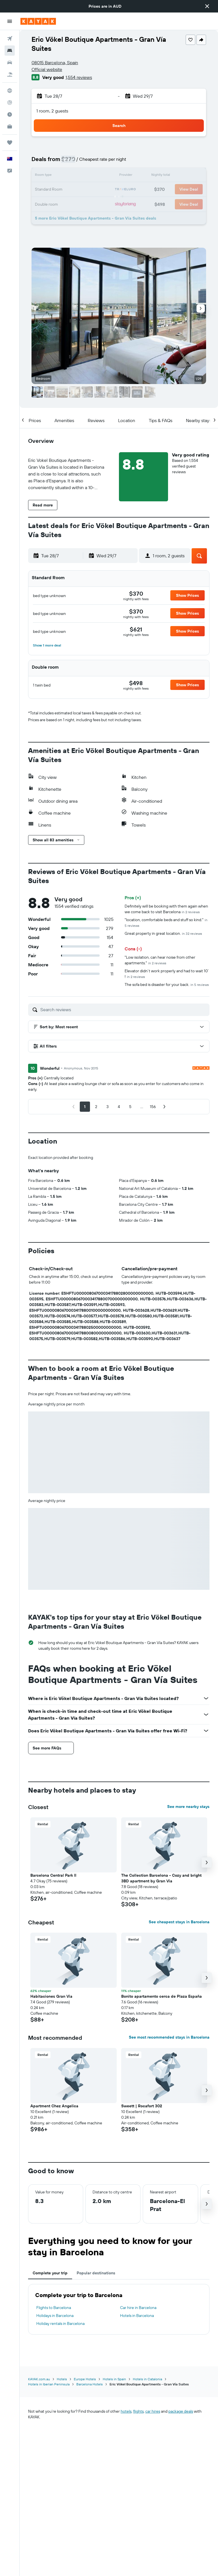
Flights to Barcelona (53, 2307)
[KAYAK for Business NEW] (9, 126)
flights (138, 2411)
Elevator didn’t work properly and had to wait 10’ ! (167, 973)
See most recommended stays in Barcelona (169, 2037)
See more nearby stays (188, 1806)
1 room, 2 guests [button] (52, 111)
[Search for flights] (9, 38)
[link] (136, 593)
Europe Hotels (85, 2379)
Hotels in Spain (114, 2379)
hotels (126, 2411)
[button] (207, 6)
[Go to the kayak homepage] (38, 21)
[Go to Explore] (9, 90)
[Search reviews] (123, 1009)
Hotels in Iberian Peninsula (49, 2384)
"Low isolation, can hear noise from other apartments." (160, 960)
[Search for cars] (9, 62)
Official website (47, 69)
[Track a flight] (9, 102)
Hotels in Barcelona (137, 2315)
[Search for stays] (9, 50)
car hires (152, 2411)
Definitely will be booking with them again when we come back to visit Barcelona (166, 909)
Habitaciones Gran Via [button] (51, 1996)
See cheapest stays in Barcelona (179, 1921)
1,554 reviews (79, 77)
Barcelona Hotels (89, 2384)
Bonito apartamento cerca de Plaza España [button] (161, 1996)
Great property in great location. (163, 933)
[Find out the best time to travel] (9, 114)
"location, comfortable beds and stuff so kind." (166, 922)
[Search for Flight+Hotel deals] (9, 74)
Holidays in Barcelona (55, 2315)
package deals (180, 2411)
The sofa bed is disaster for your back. (167, 984)
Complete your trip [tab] (50, 2272)
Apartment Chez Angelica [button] (54, 2105)
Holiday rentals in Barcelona (60, 2323)
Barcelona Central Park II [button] (53, 1875)
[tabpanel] (118, 2309)
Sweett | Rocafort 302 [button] (141, 2105)
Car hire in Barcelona (138, 2307)
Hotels (62, 2379)
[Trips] (9, 142)
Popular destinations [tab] (96, 2272)
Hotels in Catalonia (147, 2379)
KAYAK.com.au (39, 2379)
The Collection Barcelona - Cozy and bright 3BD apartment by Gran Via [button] (161, 1878)
